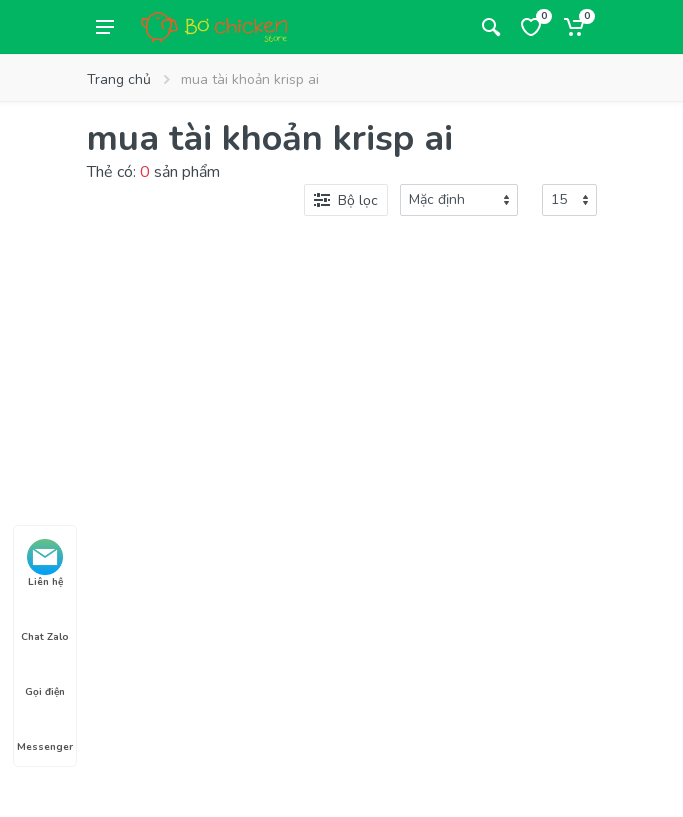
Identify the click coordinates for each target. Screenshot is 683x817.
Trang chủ (119, 79)
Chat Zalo (45, 619)
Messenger (45, 729)
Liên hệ (45, 564)
